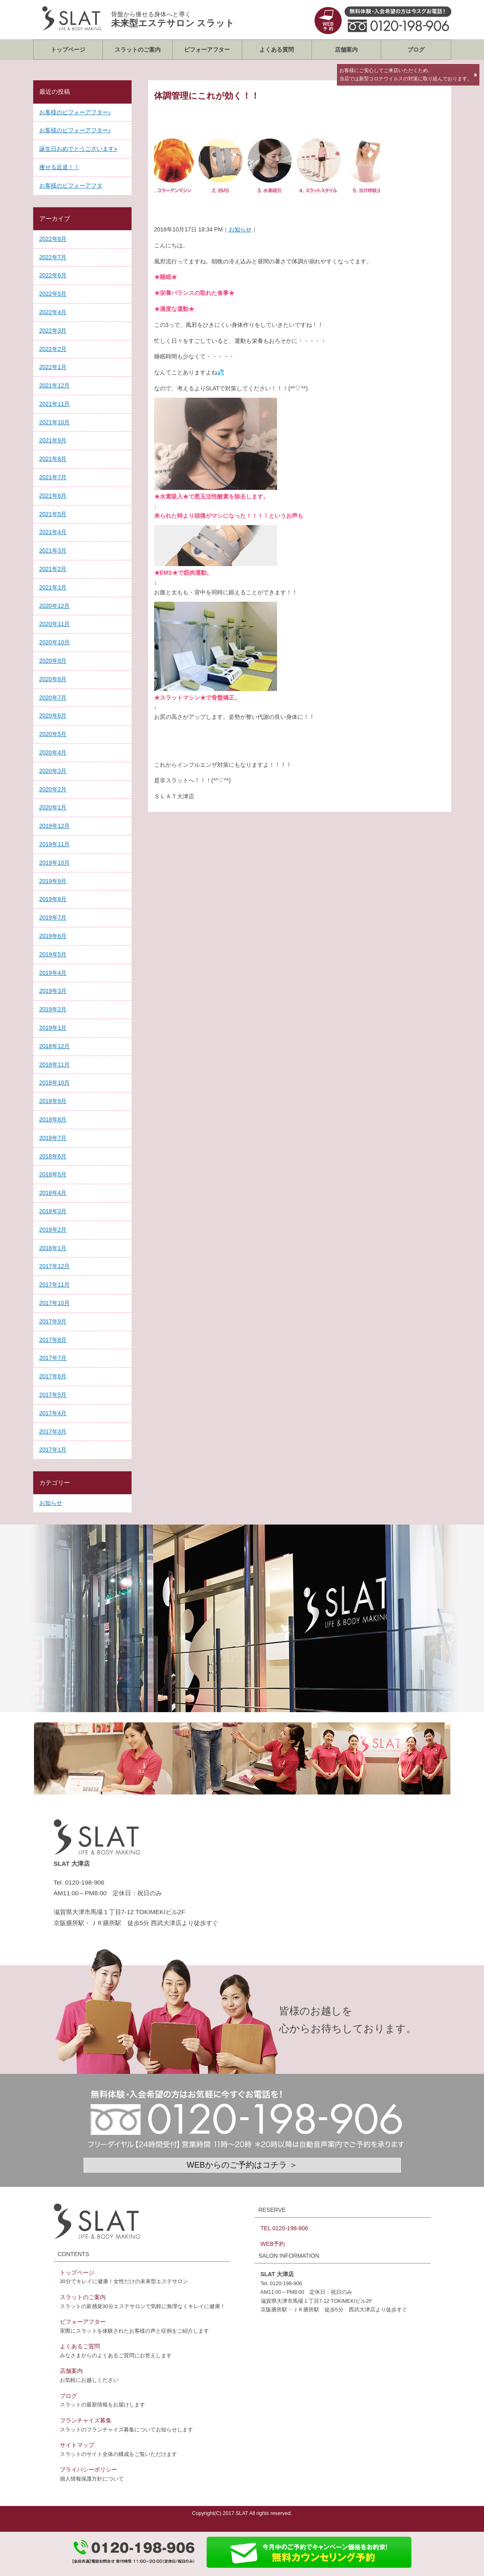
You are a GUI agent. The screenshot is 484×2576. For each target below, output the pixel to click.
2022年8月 (53, 239)
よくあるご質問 (80, 2346)
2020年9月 (53, 660)
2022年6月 (53, 275)
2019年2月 (53, 1009)
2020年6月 (53, 715)
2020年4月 (53, 752)
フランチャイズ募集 (85, 2420)
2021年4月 (53, 532)
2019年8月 (53, 899)
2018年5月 (53, 1174)
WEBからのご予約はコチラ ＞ (241, 2164)
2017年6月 (53, 1376)
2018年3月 (53, 1211)
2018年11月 (54, 1064)
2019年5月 (53, 954)
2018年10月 (54, 1082)
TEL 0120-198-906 (284, 2228)
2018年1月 (53, 1248)
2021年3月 (53, 550)
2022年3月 (53, 330)
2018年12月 (54, 1046)
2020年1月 (53, 807)
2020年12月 (54, 606)
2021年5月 (53, 514)
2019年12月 (54, 825)
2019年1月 (53, 1027)
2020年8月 (53, 679)
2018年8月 (53, 1119)
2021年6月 (53, 495)
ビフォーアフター (207, 49)
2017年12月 (54, 1266)
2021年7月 (53, 477)
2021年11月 (54, 404)
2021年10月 (54, 422)
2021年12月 (54, 385)
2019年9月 (53, 881)
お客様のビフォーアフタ (70, 185)
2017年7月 (53, 1358)
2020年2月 (53, 789)
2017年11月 (54, 1284)
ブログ (416, 49)
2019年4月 (53, 973)
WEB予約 (273, 2244)
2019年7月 (53, 917)
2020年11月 (54, 624)
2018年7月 (53, 1138)
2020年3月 (53, 771)
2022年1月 (53, 367)
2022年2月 (53, 349)
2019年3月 (53, 991)
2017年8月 (53, 1340)
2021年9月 (53, 440)
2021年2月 (53, 569)
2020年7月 (53, 697)
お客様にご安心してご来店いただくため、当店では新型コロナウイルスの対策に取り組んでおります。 (405, 75)
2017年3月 (53, 1431)
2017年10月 (54, 1303)
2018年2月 (53, 1229)
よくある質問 (276, 49)
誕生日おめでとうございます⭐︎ (78, 148)
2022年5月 (53, 293)
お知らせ (240, 229)
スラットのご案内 (138, 49)
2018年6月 (53, 1156)
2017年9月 (53, 1321)
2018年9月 (53, 1101)
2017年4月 (53, 1413)
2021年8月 (53, 458)
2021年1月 (53, 587)
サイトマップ (77, 2445)
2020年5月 (53, 734)
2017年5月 (53, 1394)
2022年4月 (53, 312)
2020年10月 (54, 642)
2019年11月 (54, 844)
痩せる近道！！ (59, 167)
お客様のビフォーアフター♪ (75, 112)
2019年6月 (53, 936)
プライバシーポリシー (88, 2469)
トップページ (68, 49)
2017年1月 (53, 1449)
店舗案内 (346, 49)
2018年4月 (53, 1192)
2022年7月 (53, 257)
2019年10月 (54, 862)
